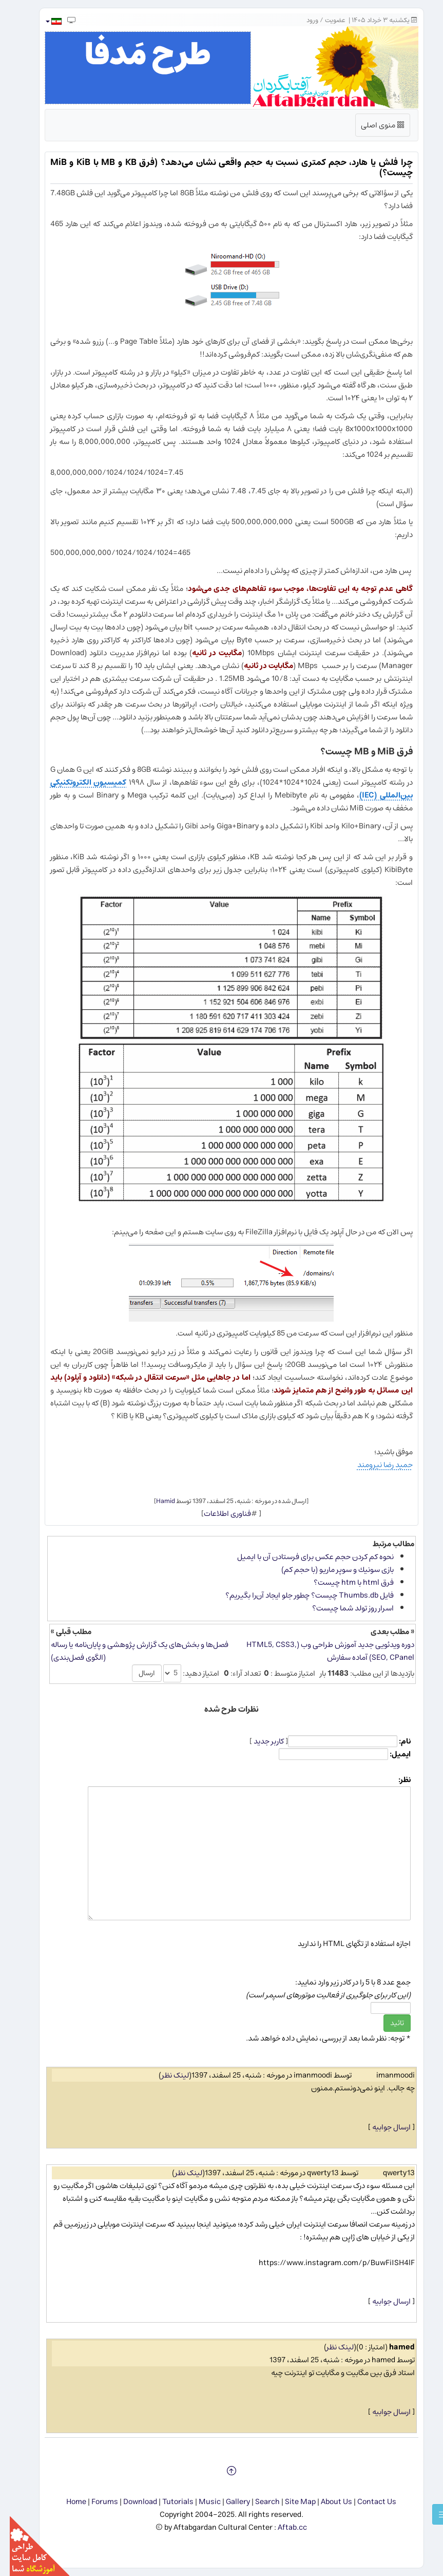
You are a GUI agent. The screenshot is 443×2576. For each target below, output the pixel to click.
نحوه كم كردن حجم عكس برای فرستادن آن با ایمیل (305, 1557)
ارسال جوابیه (381, 2127)
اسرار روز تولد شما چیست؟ (343, 1608)
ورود (303, 20)
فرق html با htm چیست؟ (344, 1582)
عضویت (325, 20)
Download (130, 2502)
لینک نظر (165, 2075)
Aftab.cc (282, 2527)
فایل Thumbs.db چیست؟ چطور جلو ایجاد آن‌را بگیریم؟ (300, 1595)
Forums (95, 2502)
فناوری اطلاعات (217, 1514)
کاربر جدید (259, 1741)
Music (200, 2502)
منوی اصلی (373, 127)
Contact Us (367, 2502)
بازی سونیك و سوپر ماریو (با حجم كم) (328, 1570)
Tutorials (168, 2502)
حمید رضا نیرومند (375, 1465)
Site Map (290, 2502)
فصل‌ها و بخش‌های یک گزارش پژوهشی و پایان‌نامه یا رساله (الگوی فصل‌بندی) (130, 1651)
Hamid (155, 1501)
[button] (43, 21)
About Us (326, 2502)
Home (66, 2502)
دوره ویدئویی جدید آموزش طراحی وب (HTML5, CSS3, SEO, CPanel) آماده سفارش (321, 1651)
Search (257, 2502)
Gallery (228, 2502)
